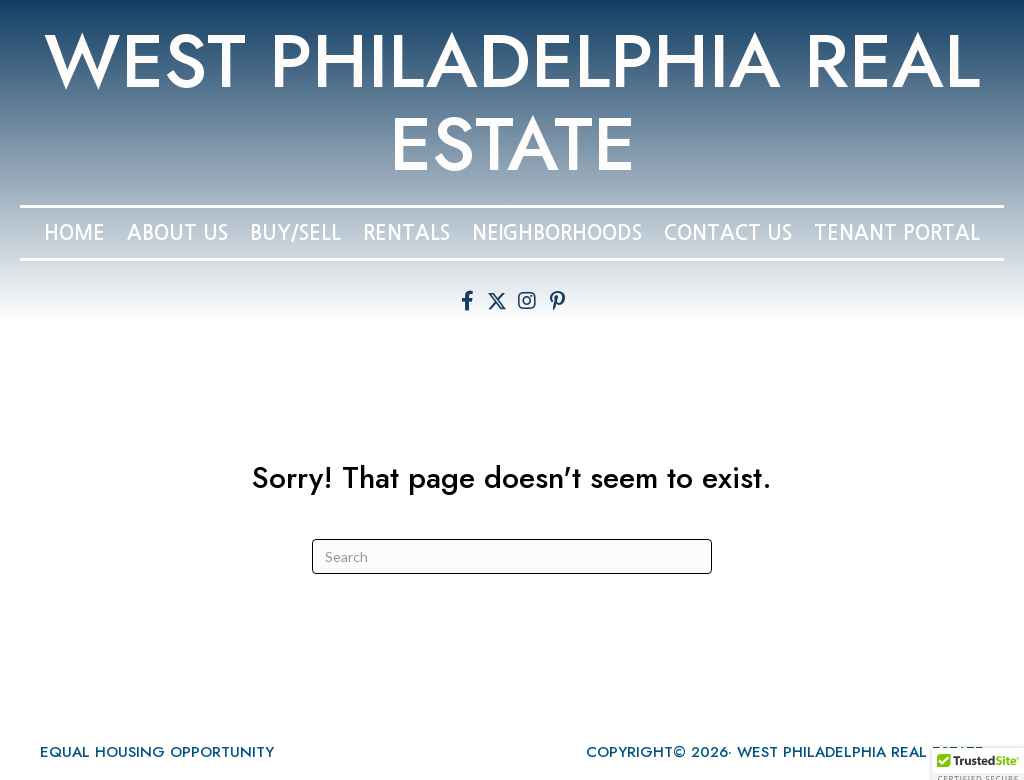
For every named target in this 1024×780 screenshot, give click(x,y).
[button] (467, 301)
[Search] (512, 556)
